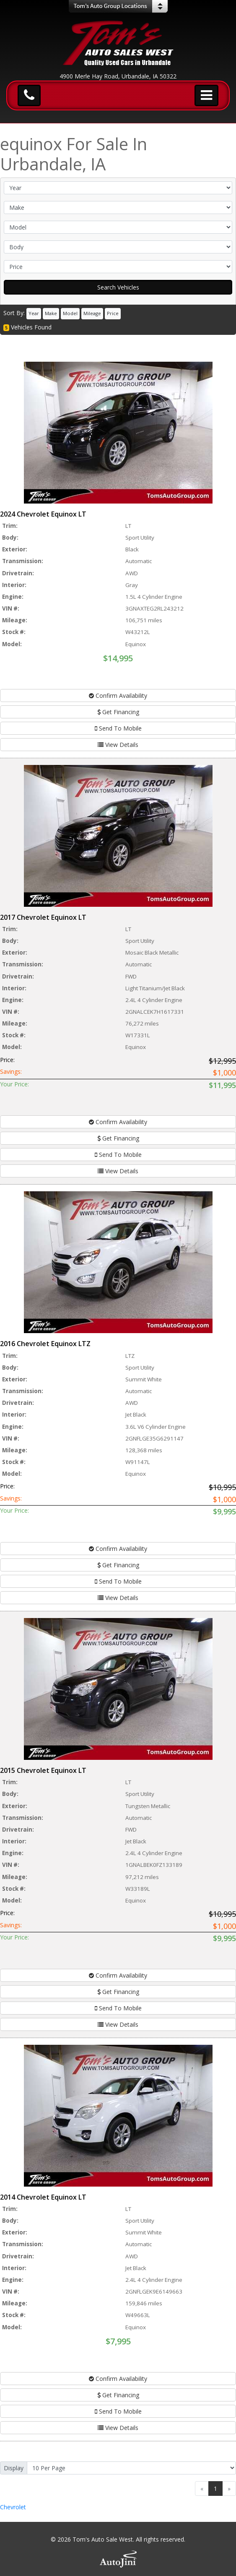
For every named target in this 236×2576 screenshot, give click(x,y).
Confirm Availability (118, 695)
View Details (118, 745)
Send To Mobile (118, 728)
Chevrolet (13, 2507)
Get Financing (118, 712)
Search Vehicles (118, 287)
